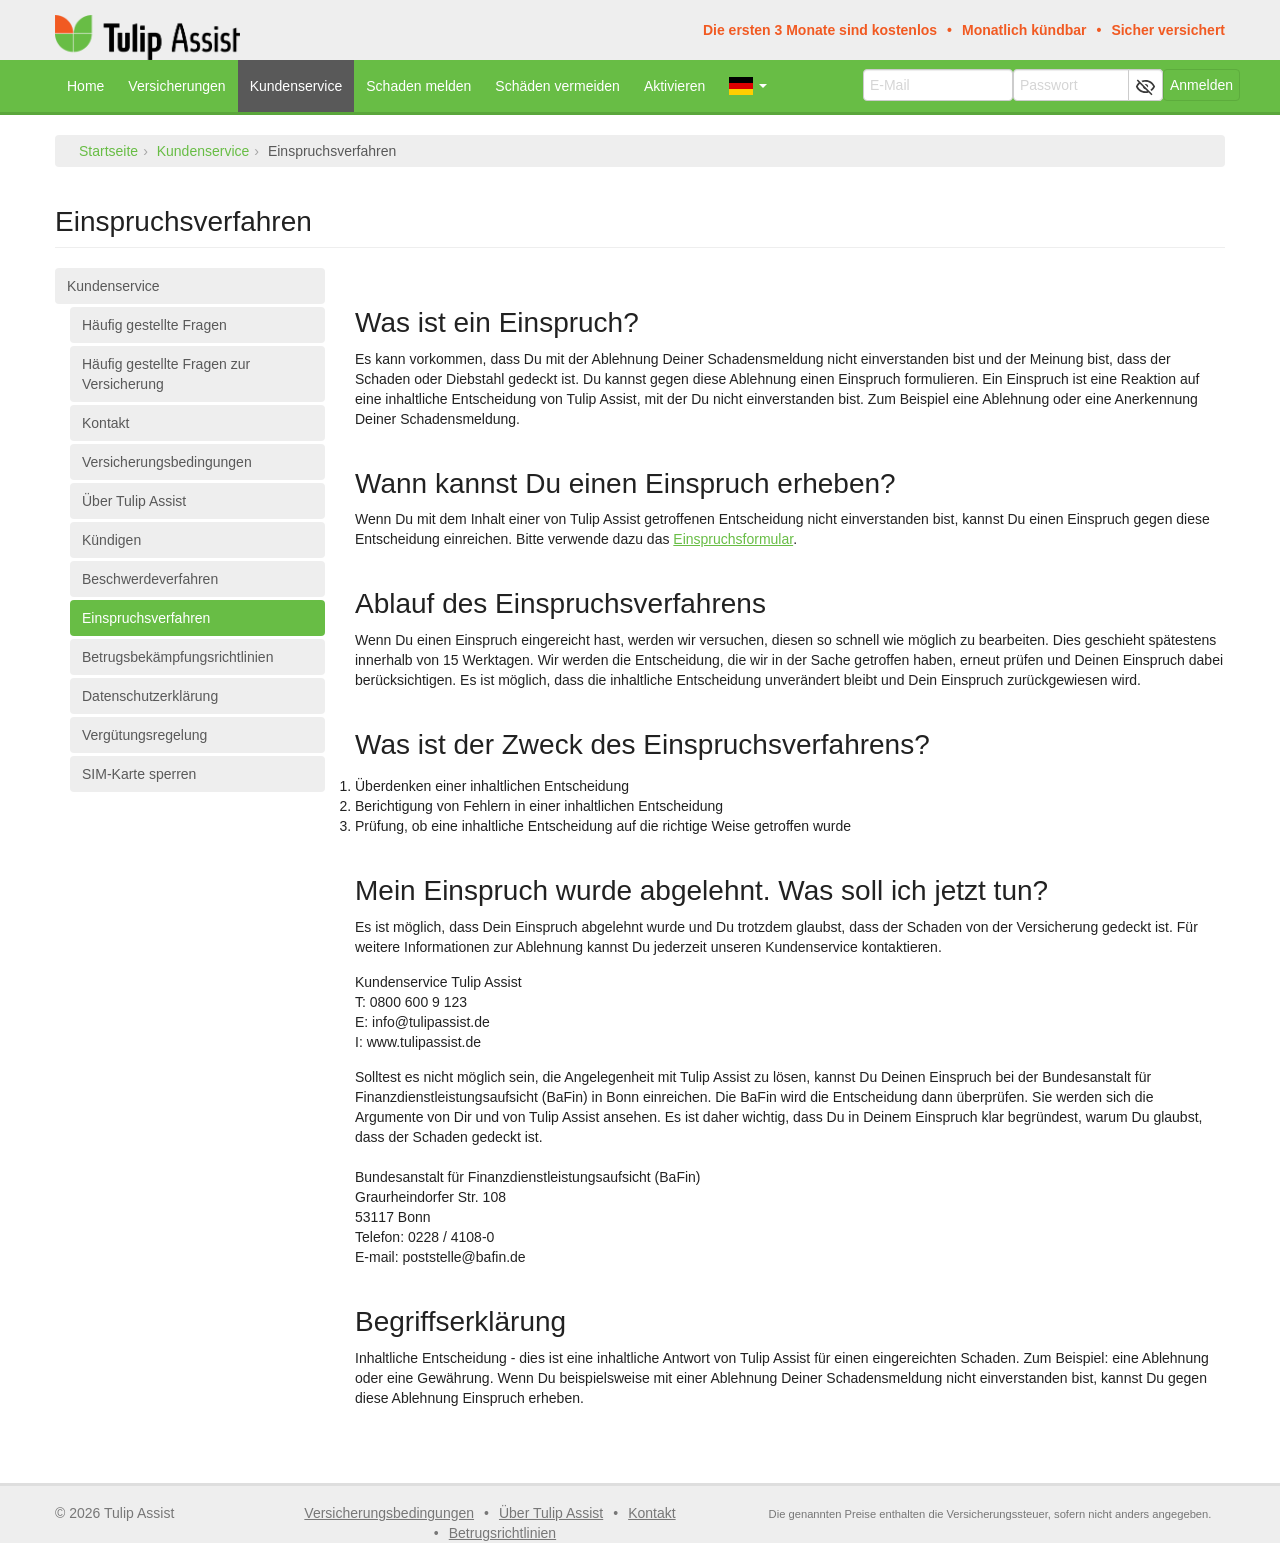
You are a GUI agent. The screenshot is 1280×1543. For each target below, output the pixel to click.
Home (85, 86)
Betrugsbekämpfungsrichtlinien (177, 657)
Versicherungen (176, 86)
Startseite (108, 151)
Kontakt (105, 423)
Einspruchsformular (733, 539)
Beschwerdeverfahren (150, 579)
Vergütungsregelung (144, 735)
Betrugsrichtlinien (502, 1533)
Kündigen (111, 540)
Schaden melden (418, 86)
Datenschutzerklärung (150, 696)
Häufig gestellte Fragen (154, 325)
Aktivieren (674, 86)
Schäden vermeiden (557, 86)
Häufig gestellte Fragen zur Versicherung (166, 374)
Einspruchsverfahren (146, 618)
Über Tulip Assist (134, 501)
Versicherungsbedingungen (167, 462)
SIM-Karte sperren (139, 774)
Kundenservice (296, 86)
